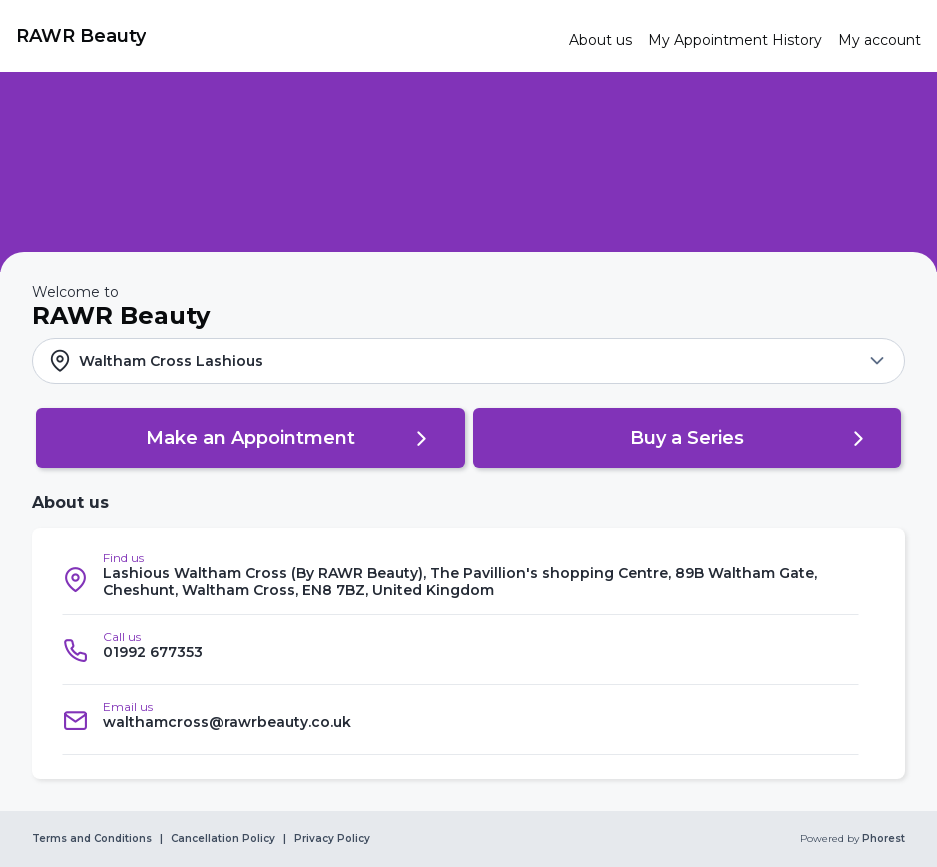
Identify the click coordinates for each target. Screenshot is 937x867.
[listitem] (460, 579)
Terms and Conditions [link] (92, 839)
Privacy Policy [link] (332, 839)
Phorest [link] (882, 839)
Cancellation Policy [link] (223, 839)
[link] (284, 36)
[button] (468, 361)
